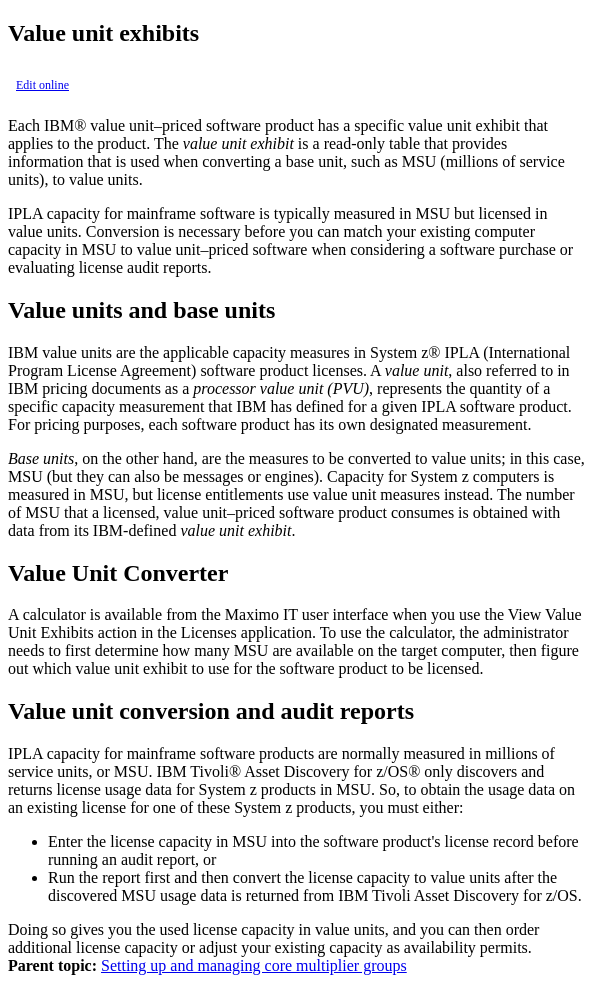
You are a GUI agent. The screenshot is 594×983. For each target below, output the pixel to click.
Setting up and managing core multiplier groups (254, 965)
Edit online (42, 85)
